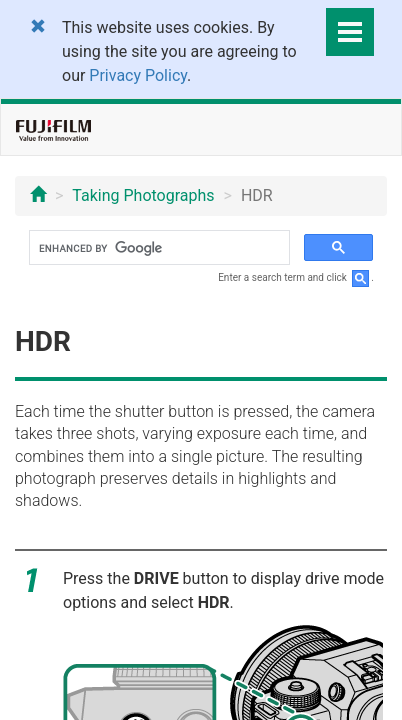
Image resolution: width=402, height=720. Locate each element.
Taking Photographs (143, 195)
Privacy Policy (138, 75)
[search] (157, 248)
